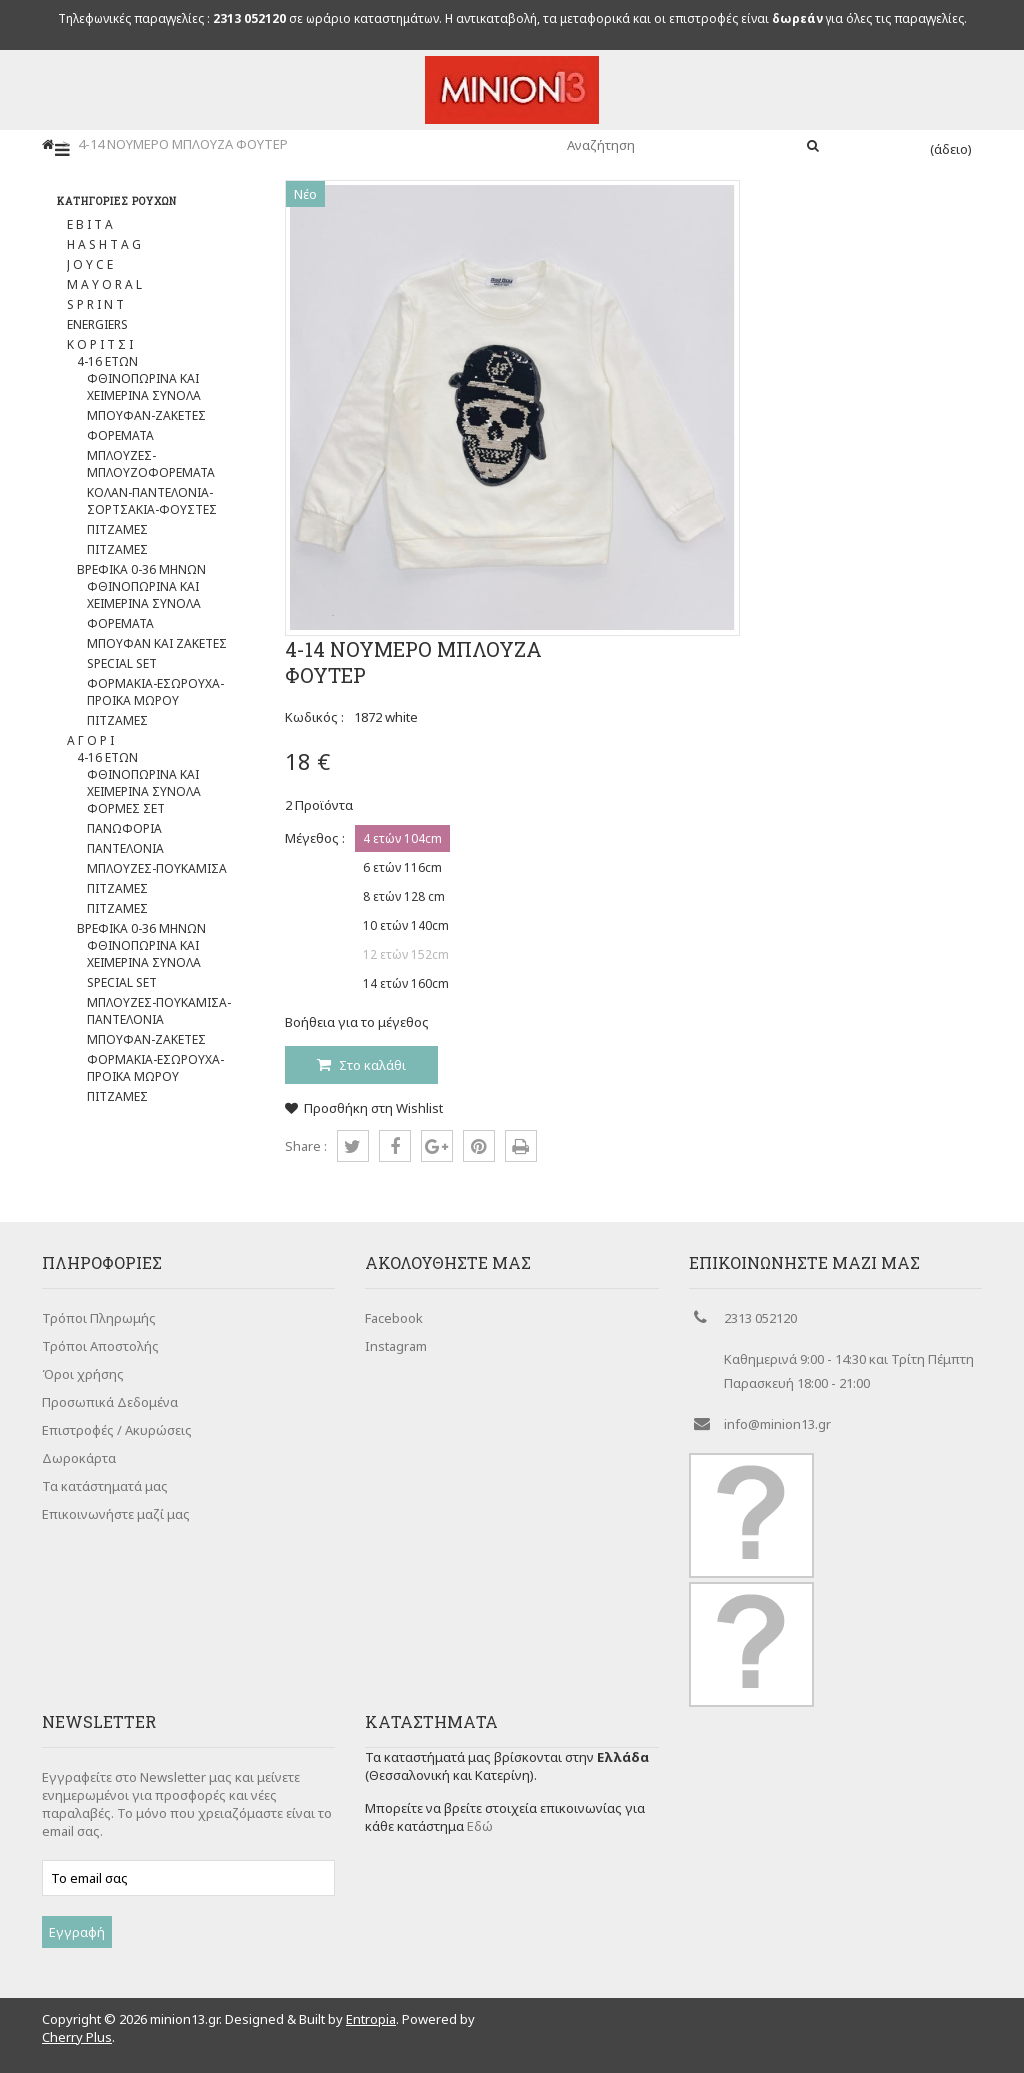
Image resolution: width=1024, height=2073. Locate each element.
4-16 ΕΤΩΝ (107, 361)
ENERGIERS (97, 324)
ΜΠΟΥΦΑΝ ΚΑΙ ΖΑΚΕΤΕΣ (157, 643)
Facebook (394, 1318)
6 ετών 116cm (402, 867)
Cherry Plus (77, 2037)
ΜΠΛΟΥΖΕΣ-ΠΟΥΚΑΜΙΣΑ (157, 868)
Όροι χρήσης (83, 1374)
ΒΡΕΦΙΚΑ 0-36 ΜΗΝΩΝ (141, 569)
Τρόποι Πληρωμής (99, 1318)
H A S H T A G (104, 244)
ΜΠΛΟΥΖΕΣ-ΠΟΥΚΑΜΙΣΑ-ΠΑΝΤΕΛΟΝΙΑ (159, 1011)
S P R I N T (95, 304)
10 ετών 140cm (406, 925)
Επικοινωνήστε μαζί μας (116, 1514)
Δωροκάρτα (79, 1458)
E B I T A (90, 224)
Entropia (371, 2019)
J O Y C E (90, 264)
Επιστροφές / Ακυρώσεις (117, 1430)
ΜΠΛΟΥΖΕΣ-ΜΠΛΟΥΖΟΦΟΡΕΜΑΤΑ (151, 464)
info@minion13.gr (777, 1424)
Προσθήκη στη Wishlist (364, 1108)
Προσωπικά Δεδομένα (110, 1402)
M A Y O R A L (104, 284)
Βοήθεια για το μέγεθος (357, 1022)
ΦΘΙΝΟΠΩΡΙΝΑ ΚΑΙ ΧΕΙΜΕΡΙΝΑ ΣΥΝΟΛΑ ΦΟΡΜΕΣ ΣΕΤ (144, 791)
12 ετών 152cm (406, 954)
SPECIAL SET (122, 663)
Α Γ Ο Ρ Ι (90, 740)
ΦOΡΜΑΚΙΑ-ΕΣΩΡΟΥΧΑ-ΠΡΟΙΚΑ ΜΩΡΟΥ (155, 692)
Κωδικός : (314, 717)
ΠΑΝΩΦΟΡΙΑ (124, 828)
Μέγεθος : (315, 838)
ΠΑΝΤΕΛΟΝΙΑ (125, 848)
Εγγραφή (77, 1932)
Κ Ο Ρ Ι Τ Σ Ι (100, 344)
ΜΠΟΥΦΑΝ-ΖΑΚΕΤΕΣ (146, 415)
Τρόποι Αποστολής (100, 1346)
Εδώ (480, 1826)
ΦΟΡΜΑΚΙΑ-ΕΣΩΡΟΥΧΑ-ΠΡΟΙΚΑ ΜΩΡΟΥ (155, 1068)
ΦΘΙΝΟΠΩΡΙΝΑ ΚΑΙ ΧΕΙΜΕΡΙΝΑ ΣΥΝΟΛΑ (144, 387)
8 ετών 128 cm (404, 896)
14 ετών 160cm (406, 983)
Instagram (396, 1346)
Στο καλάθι (371, 1065)
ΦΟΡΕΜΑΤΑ (120, 435)
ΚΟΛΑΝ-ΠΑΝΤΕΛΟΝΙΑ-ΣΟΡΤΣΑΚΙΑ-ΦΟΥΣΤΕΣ (152, 501)
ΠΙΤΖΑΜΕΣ (117, 529)
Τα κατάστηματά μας (105, 1486)
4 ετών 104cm (402, 838)
